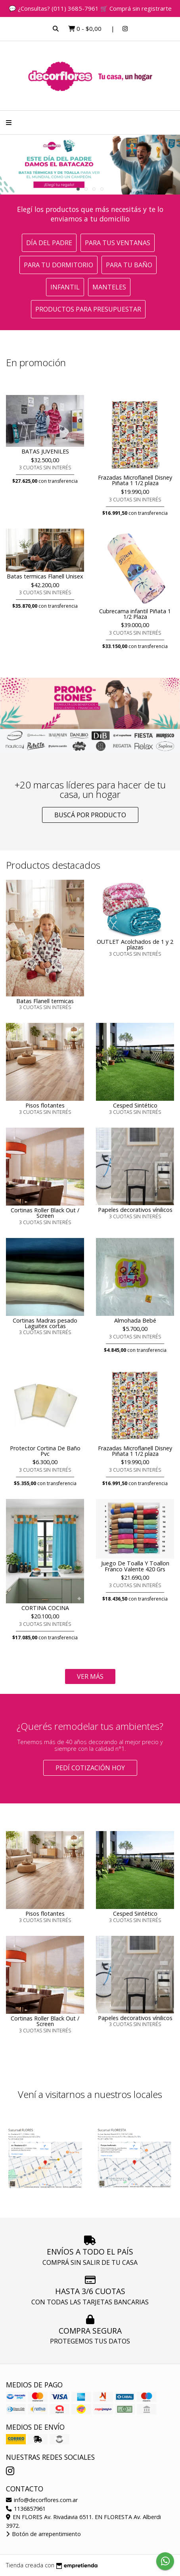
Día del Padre (49, 242)
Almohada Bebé (135, 1320)
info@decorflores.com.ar (42, 2500)
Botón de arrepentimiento (43, 2534)
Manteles (109, 287)
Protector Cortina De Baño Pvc (45, 1450)
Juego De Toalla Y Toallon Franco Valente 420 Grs (135, 1565)
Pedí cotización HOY (90, 1767)
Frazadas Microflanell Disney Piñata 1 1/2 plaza (135, 480)
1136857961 (26, 2508)
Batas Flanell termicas (45, 1001)
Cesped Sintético (135, 1105)
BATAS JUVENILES (45, 451)
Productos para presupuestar (88, 309)
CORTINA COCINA (45, 1608)
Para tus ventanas (117, 242)
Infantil (65, 287)
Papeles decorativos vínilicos (135, 1209)
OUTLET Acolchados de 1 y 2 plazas (135, 944)
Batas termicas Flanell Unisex (45, 576)
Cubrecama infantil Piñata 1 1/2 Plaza (135, 613)
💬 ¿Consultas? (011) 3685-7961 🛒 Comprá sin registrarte (90, 8)
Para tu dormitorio (58, 265)
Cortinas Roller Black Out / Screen (45, 1212)
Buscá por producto (90, 815)
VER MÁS (90, 1676)
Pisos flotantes (45, 1105)
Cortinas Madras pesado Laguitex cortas (45, 1323)
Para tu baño (129, 265)
